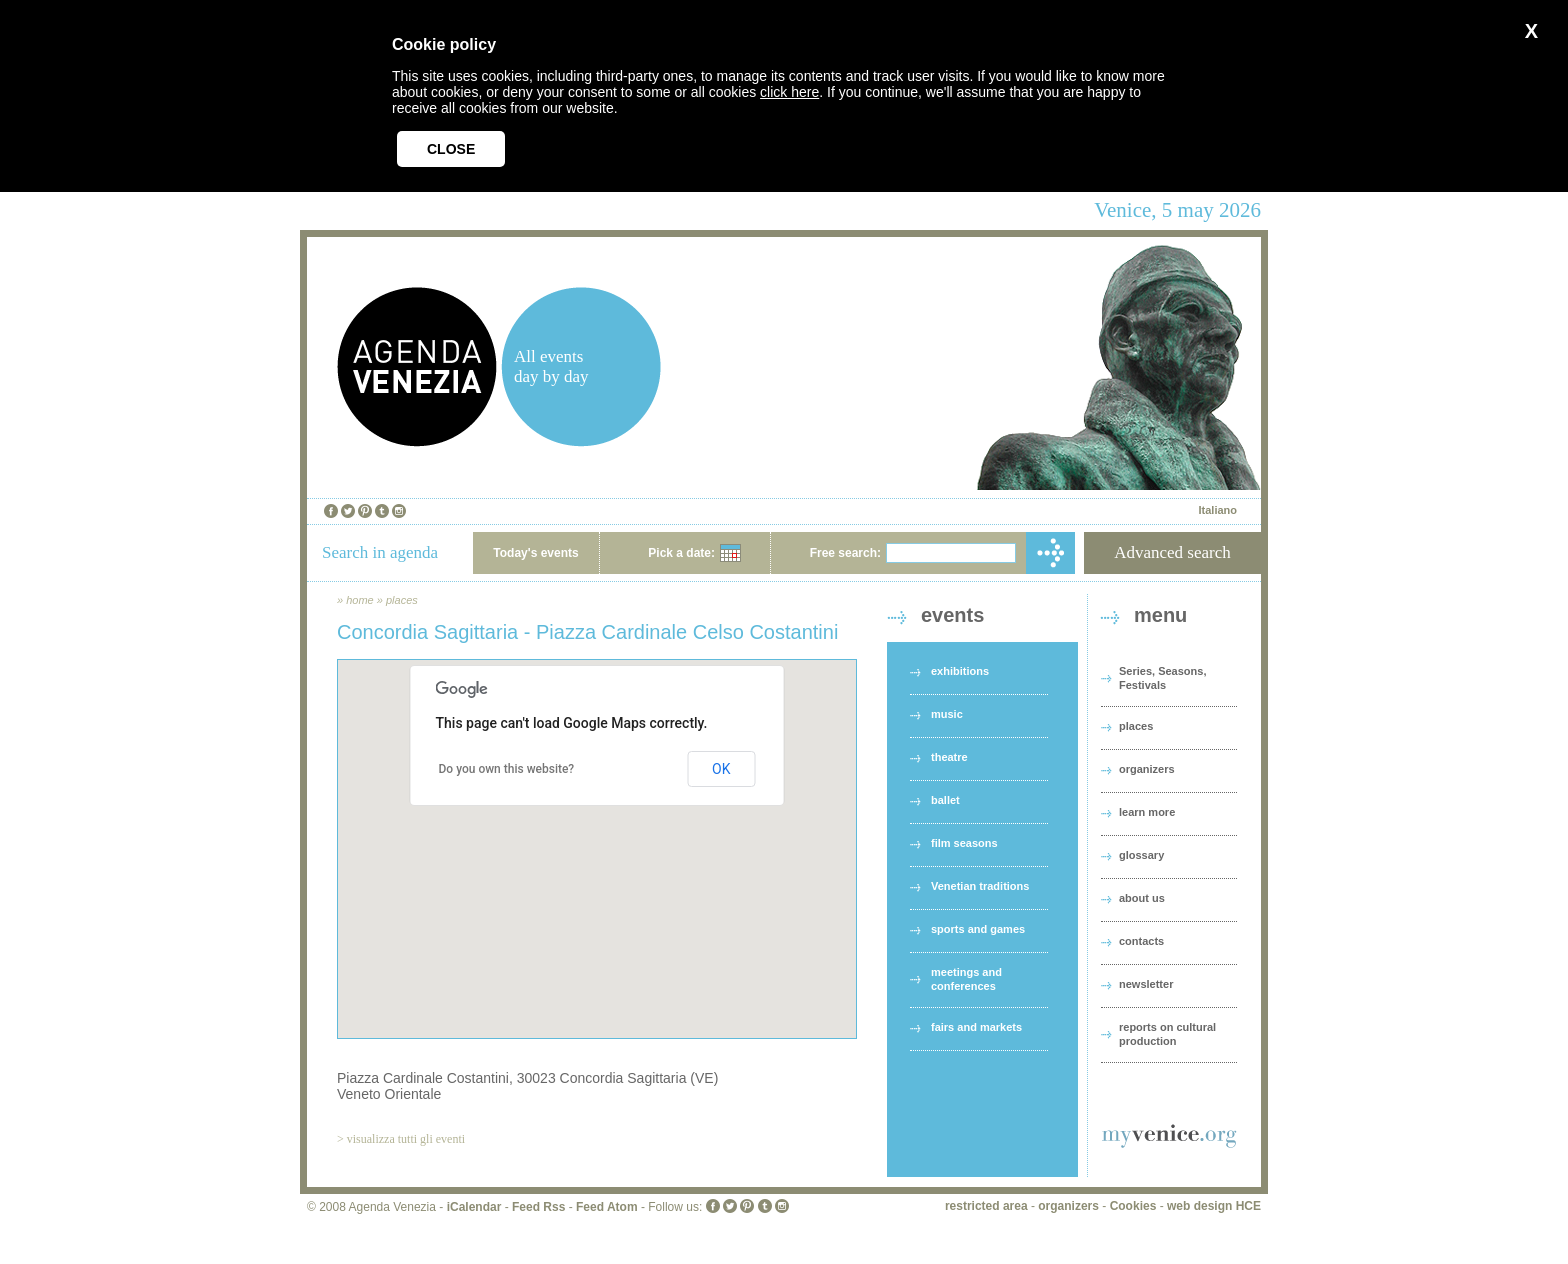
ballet (945, 800)
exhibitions (960, 671)
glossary (1141, 855)
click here (789, 92)
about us (1142, 898)
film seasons (964, 843)
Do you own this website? (507, 769)
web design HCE (1214, 1206)
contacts (1141, 941)
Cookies (1133, 1206)
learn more (1147, 812)
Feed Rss (538, 1207)
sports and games (978, 929)
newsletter (1146, 984)
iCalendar (474, 1207)
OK (721, 769)
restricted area (986, 1206)
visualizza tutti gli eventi (406, 1139)
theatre (949, 757)
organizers (1147, 769)
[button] (597, 830)
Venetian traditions (980, 886)
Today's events (535, 553)
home (360, 600)
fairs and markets (976, 1027)
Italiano (1217, 510)
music (947, 714)
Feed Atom (607, 1207)
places (402, 600)
